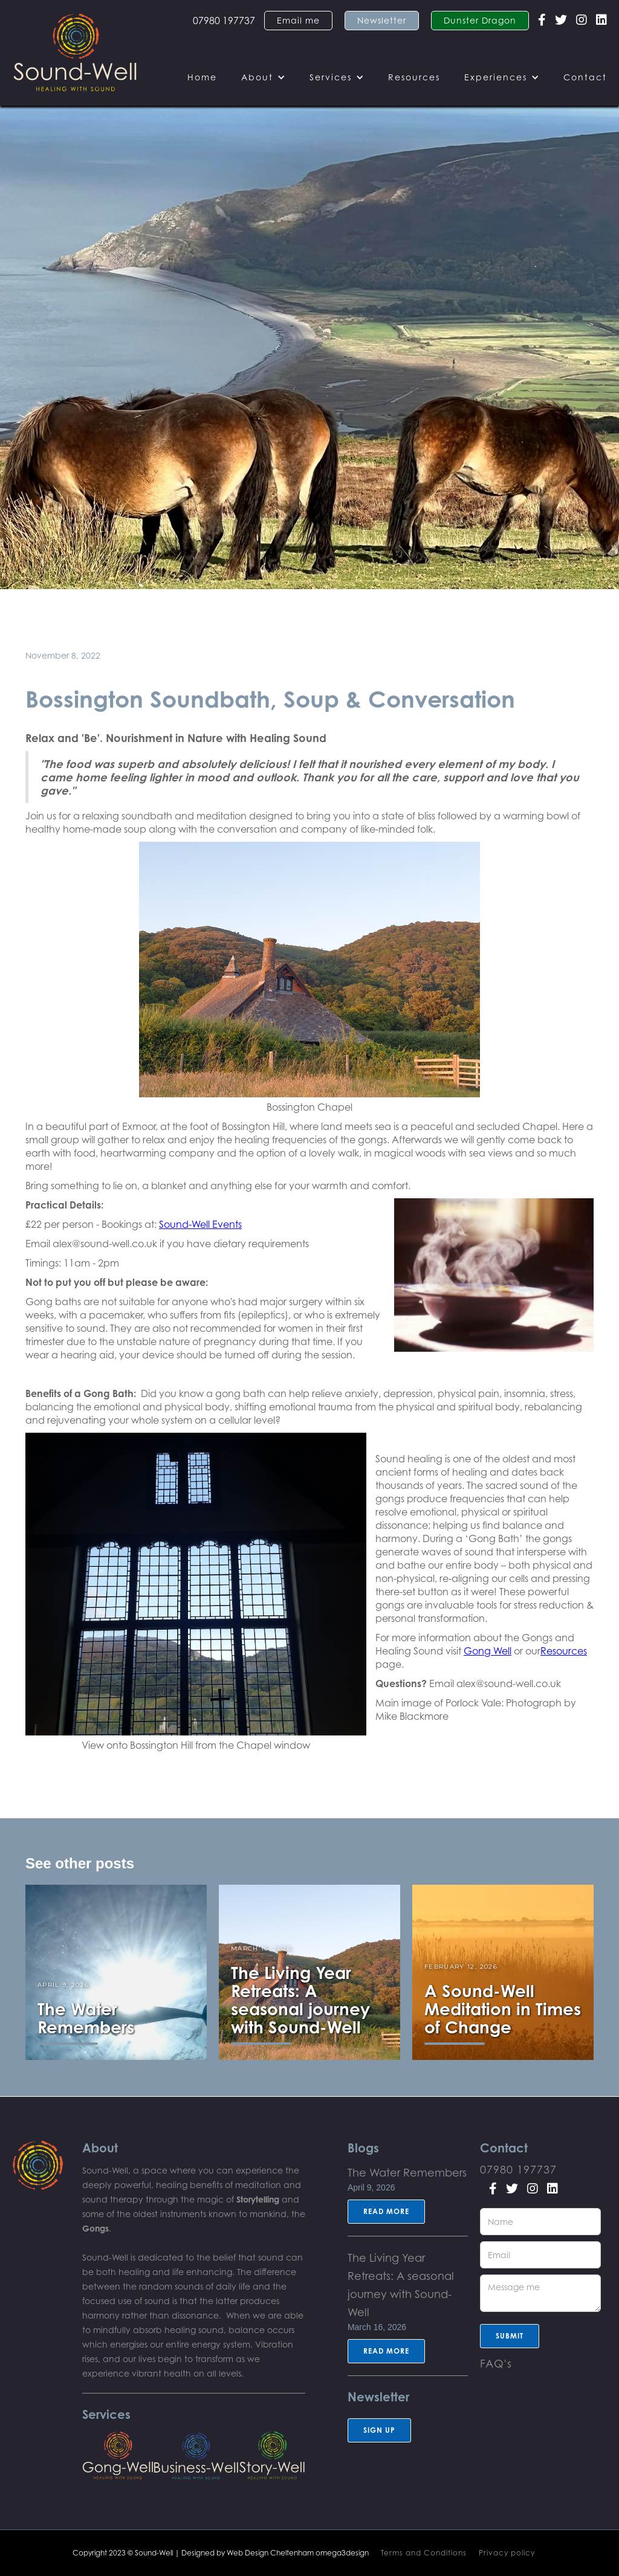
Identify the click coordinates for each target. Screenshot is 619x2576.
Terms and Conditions (424, 2552)
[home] (75, 53)
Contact (585, 77)
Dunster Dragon (480, 20)
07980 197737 (224, 21)
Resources (414, 77)
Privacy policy (507, 2552)
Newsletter (381, 20)
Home (202, 77)
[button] (263, 77)
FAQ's (496, 2363)
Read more (386, 2211)
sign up (379, 2430)
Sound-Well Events (200, 1224)
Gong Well (487, 1651)
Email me (298, 20)
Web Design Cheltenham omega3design (298, 2552)
